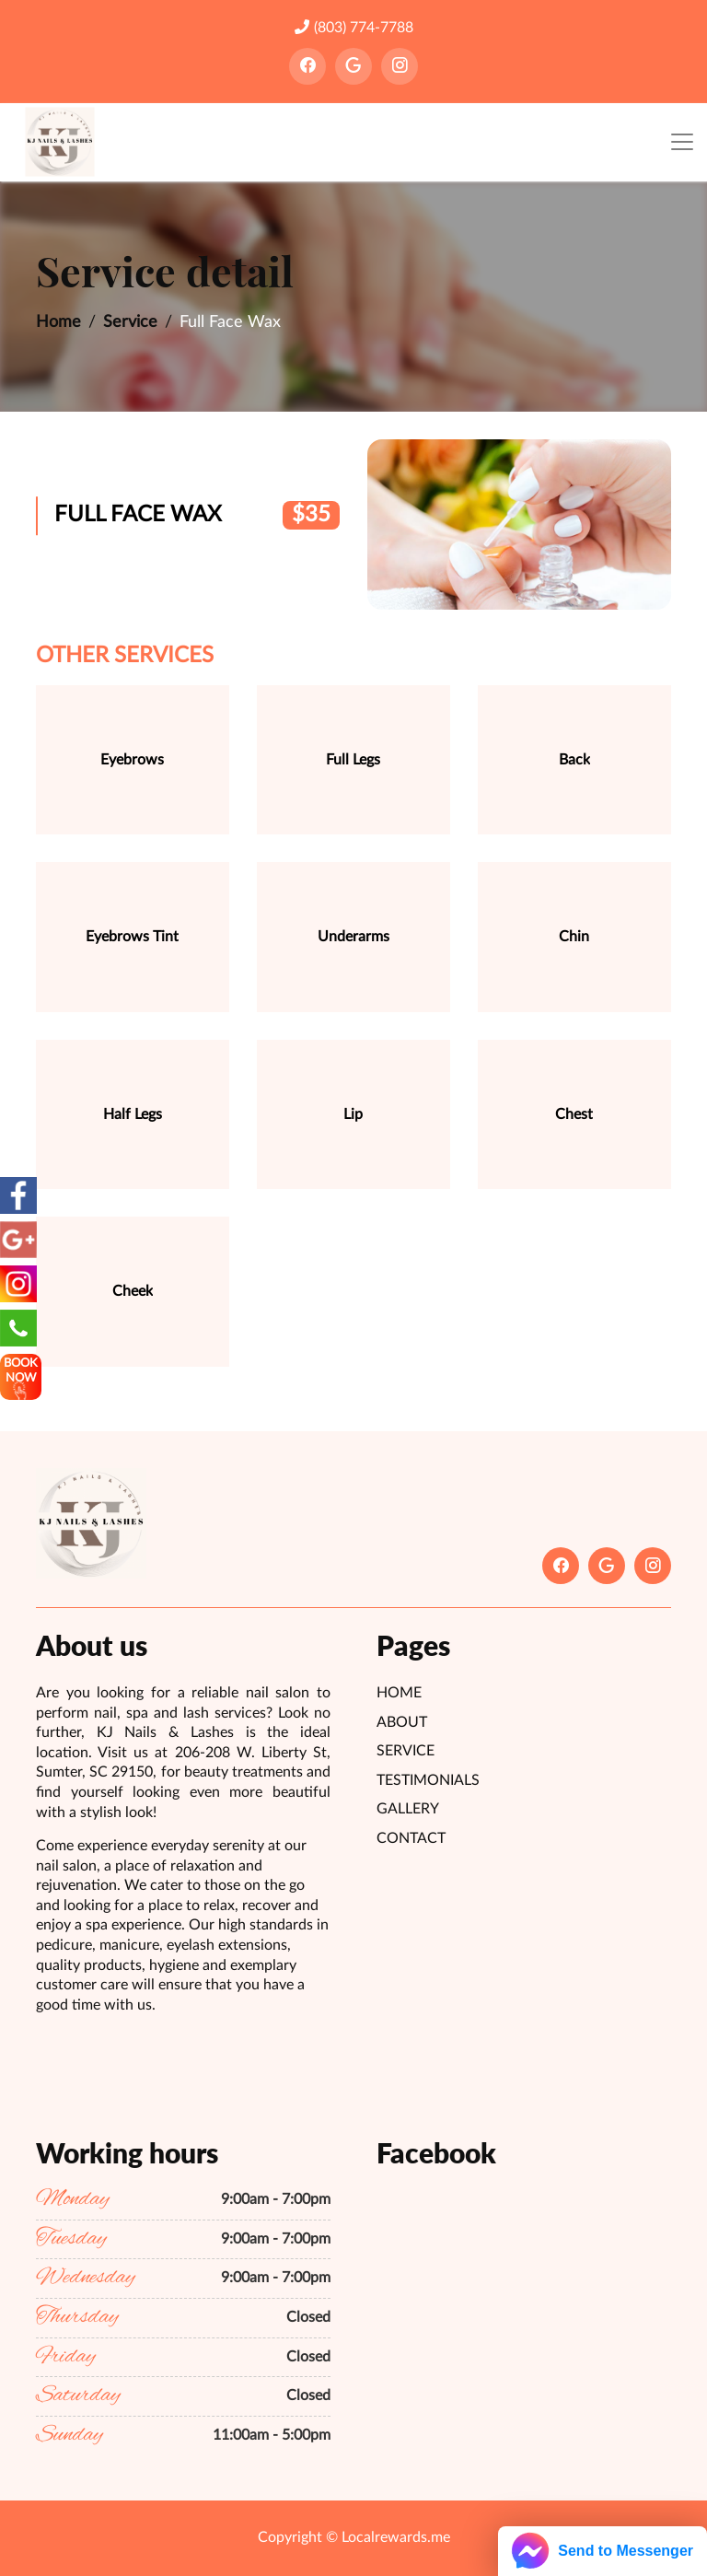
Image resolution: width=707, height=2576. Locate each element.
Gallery (408, 1808)
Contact (411, 1838)
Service (130, 322)
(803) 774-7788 (354, 27)
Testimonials (428, 1780)
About (402, 1722)
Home (58, 322)
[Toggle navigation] (682, 142)
